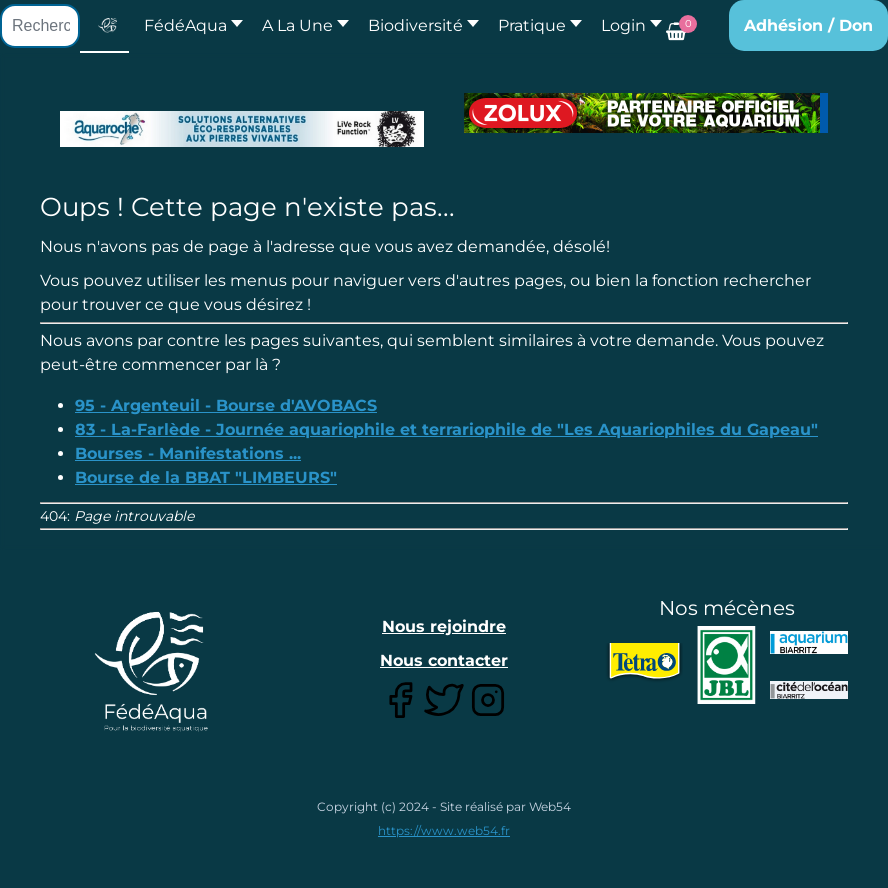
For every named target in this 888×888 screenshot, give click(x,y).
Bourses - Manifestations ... (188, 453)
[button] (300, 25)
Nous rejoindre (444, 626)
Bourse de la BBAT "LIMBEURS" (206, 477)
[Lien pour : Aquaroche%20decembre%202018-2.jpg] (242, 129)
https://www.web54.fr (444, 830)
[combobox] (40, 26)
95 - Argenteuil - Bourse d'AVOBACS (226, 405)
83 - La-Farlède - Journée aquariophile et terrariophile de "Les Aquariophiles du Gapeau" (446, 429)
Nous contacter (444, 660)
